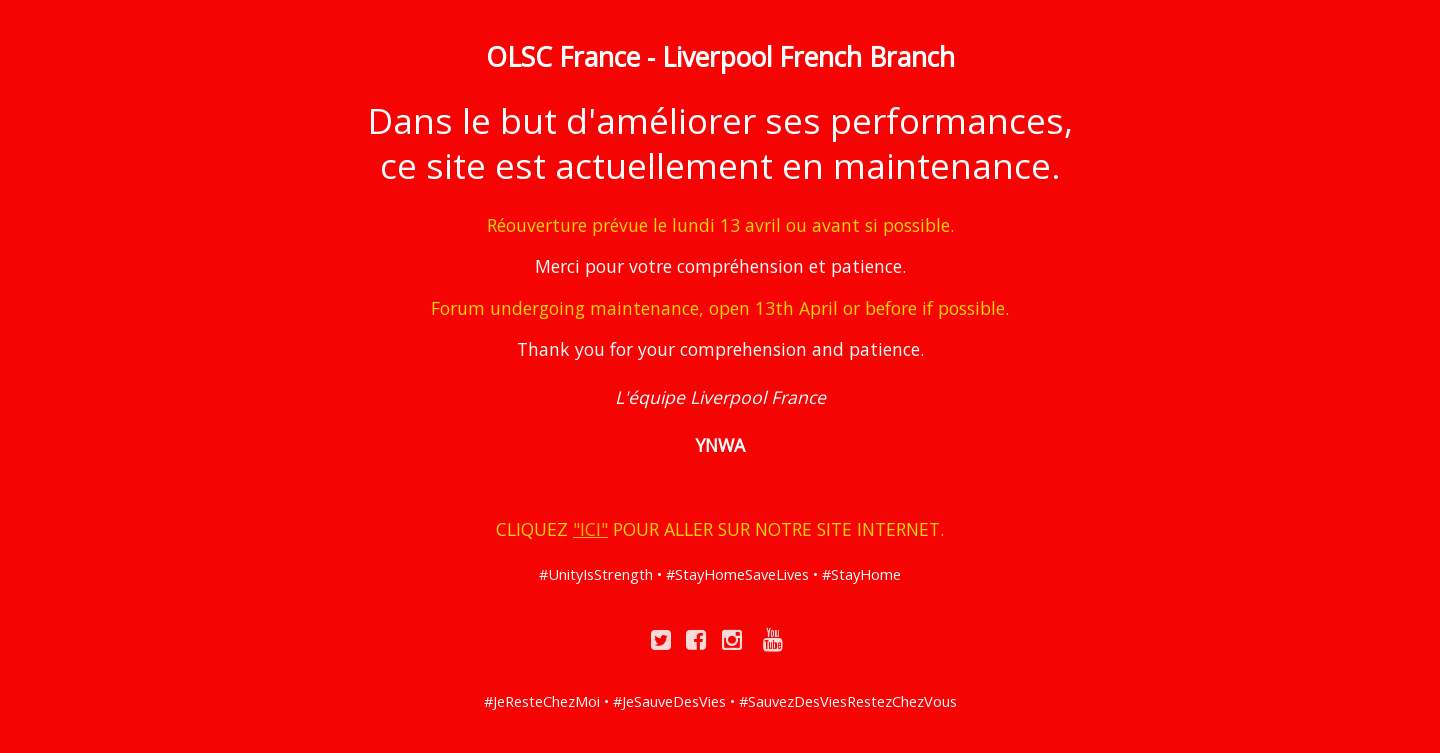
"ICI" (590, 529)
